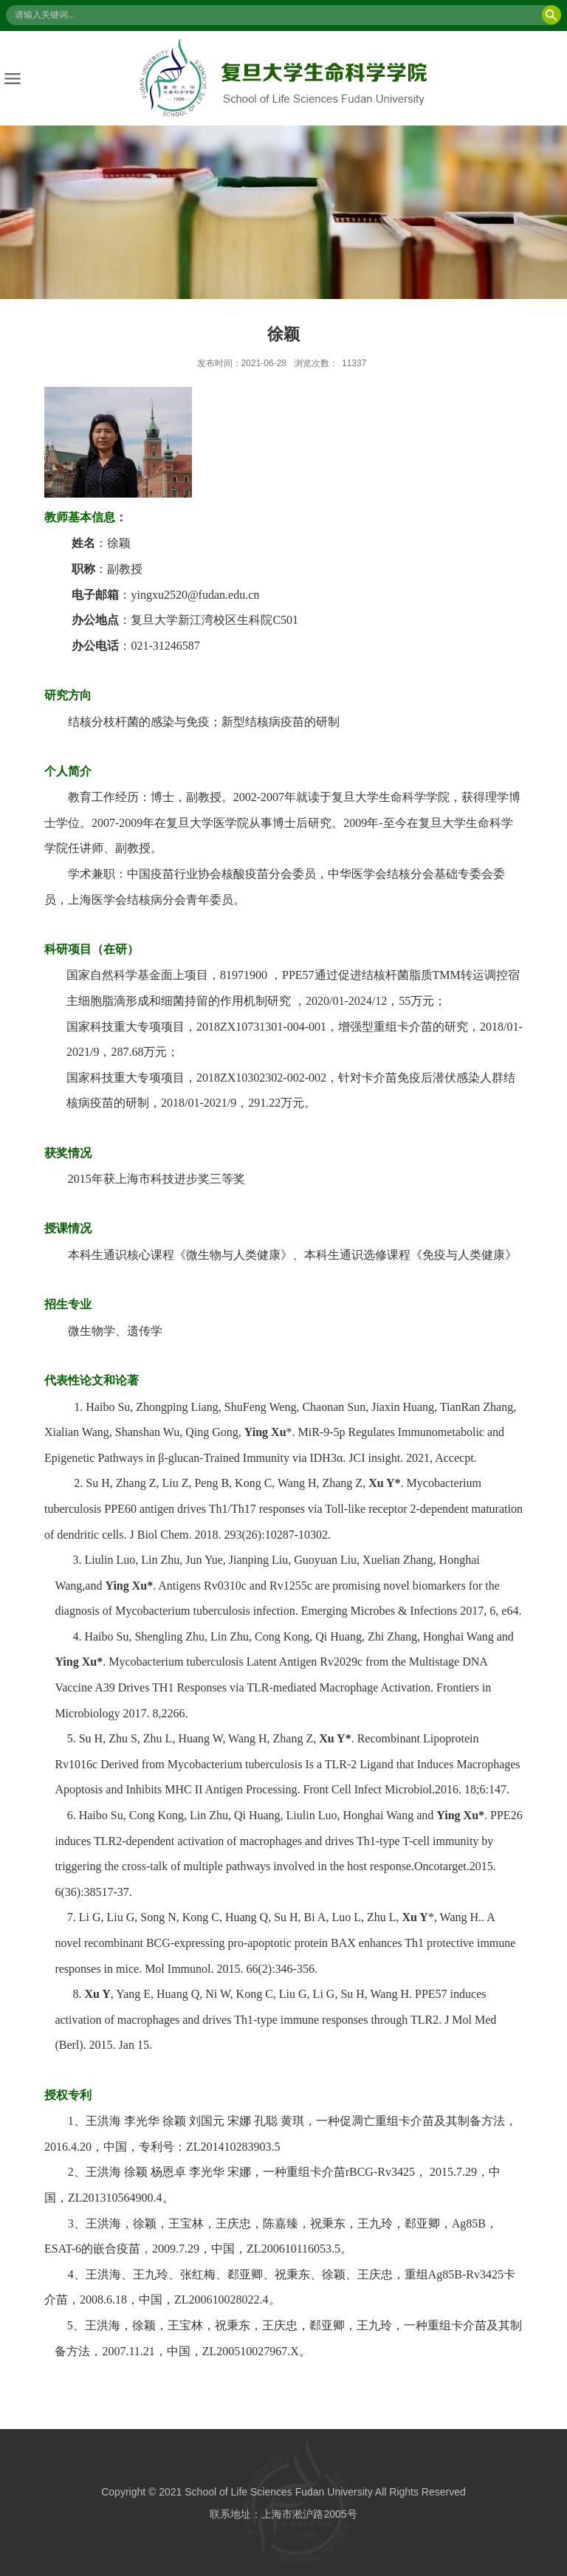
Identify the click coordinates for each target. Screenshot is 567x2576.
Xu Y (332, 1737)
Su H (91, 1737)
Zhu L (158, 1737)
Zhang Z (293, 1737)
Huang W (200, 1737)
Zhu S (123, 1737)
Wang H (247, 1737)
